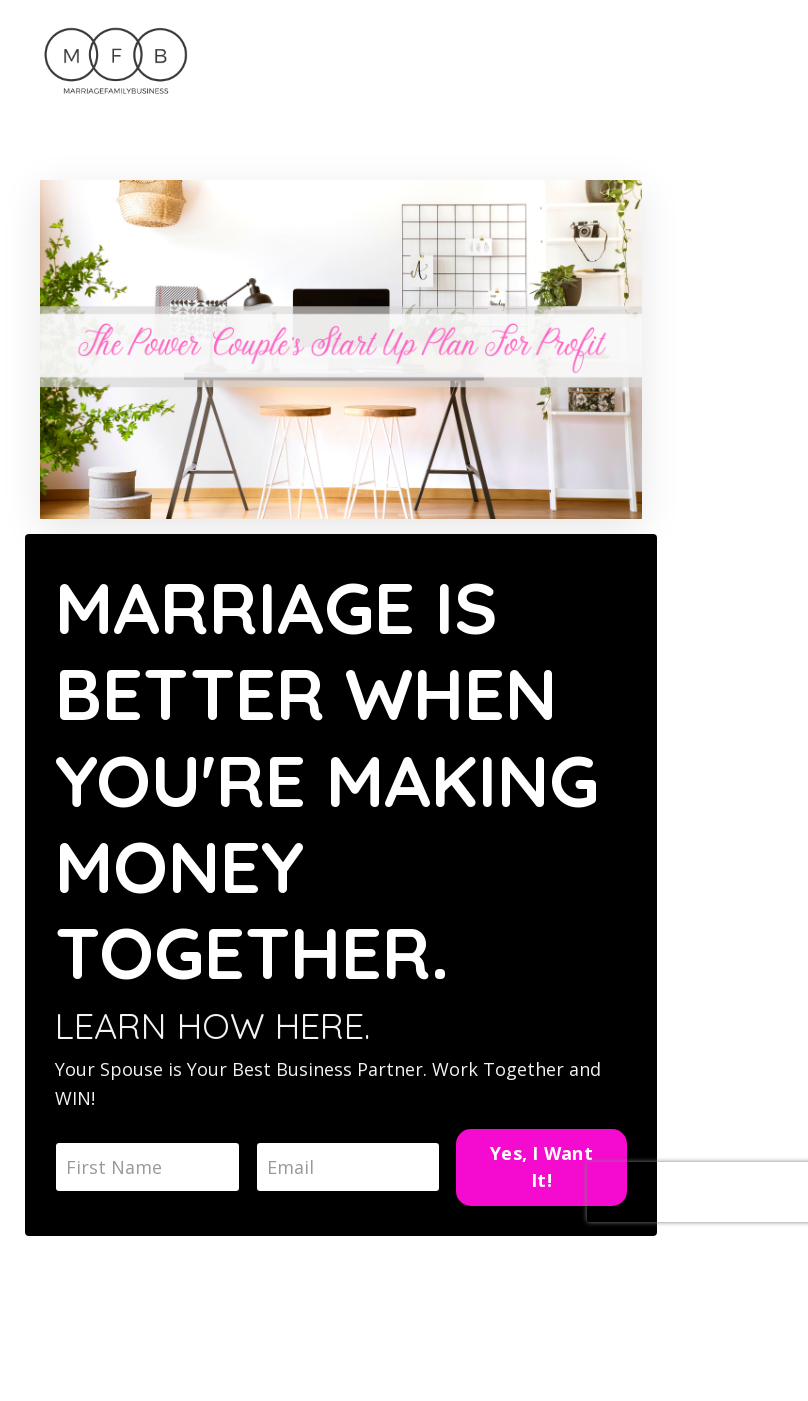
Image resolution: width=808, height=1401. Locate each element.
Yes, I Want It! (541, 1166)
